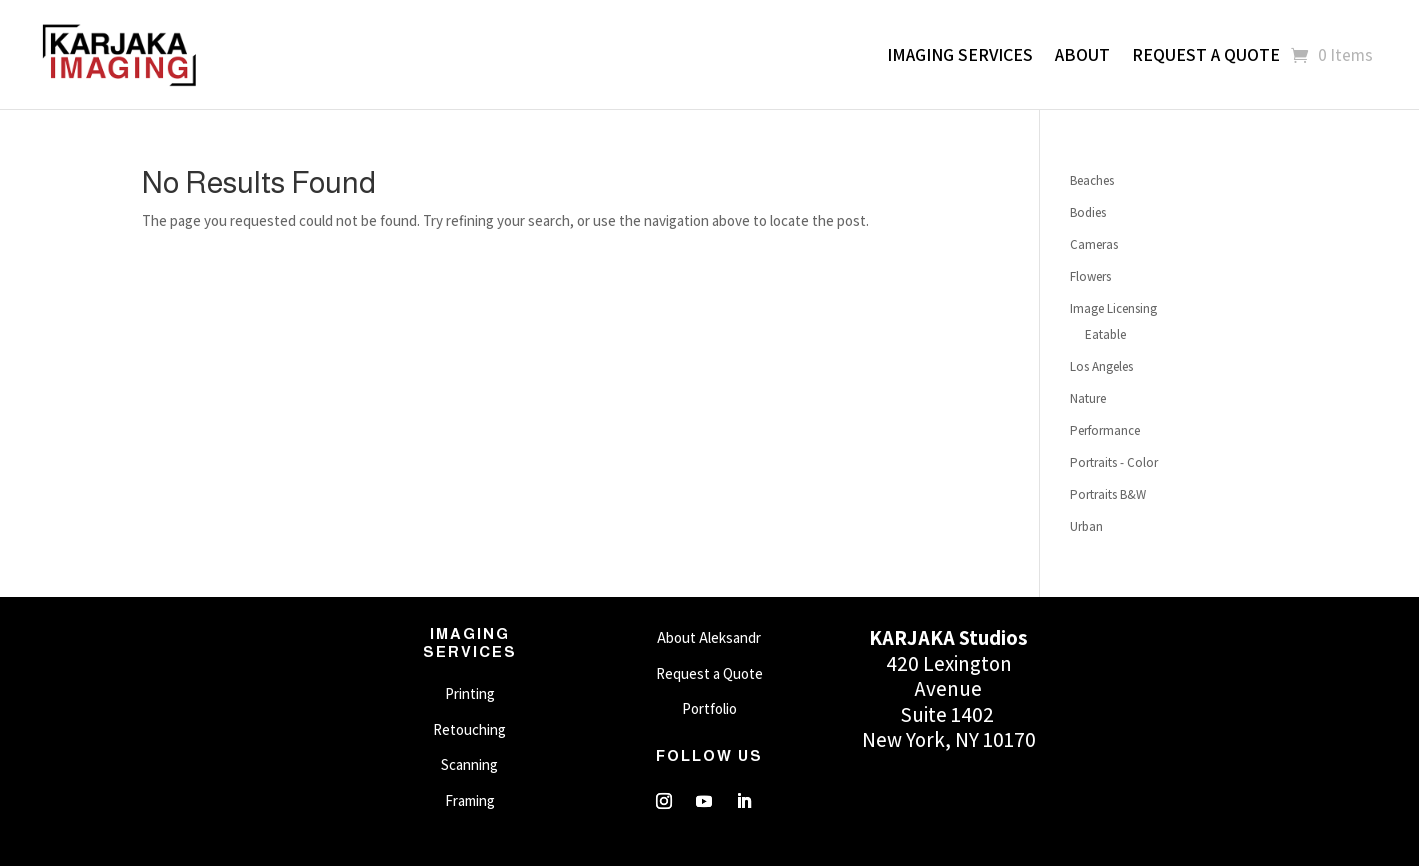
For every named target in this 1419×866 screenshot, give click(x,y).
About (1082, 54)
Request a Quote (1206, 54)
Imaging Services (960, 54)
